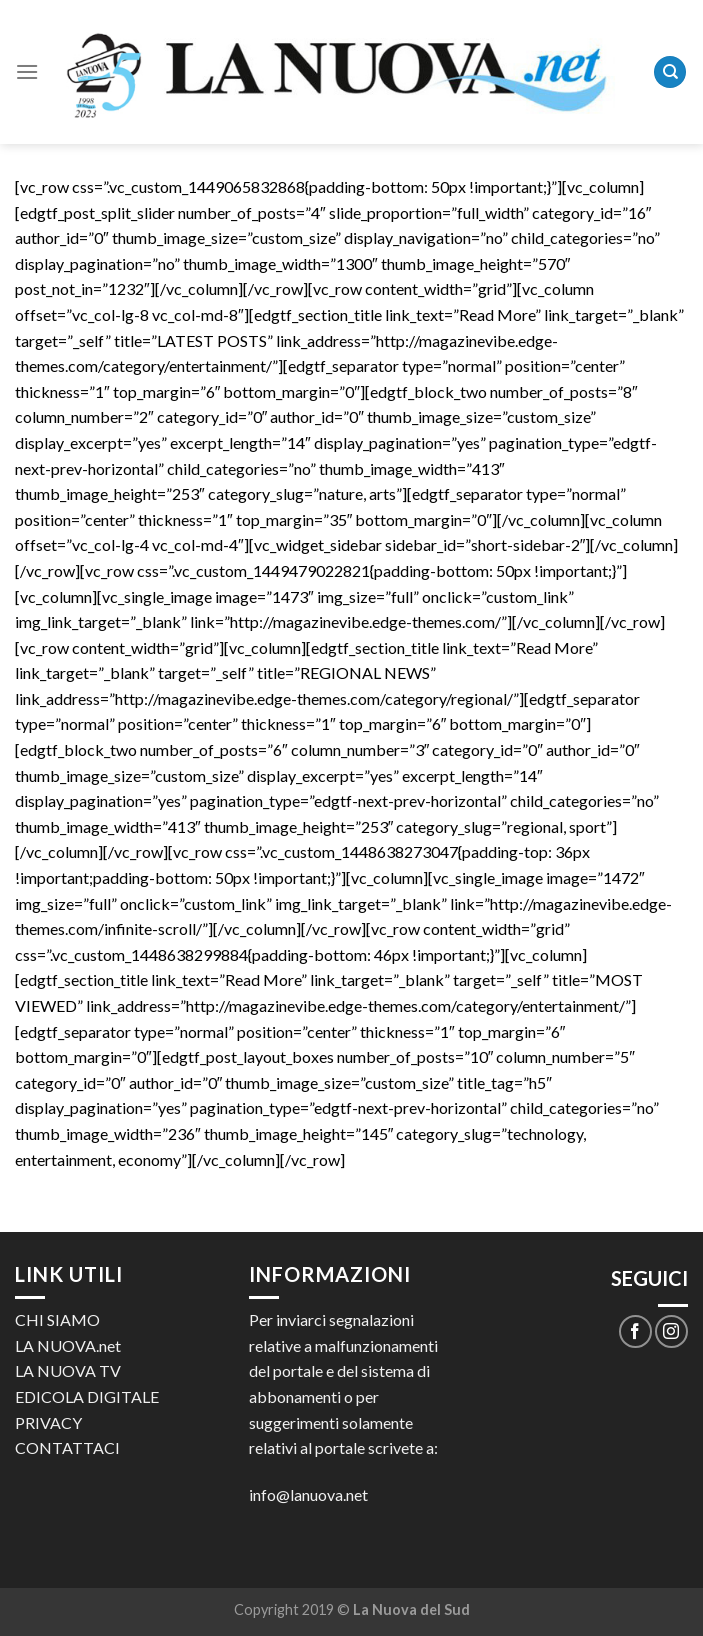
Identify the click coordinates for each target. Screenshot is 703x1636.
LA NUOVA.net (68, 1345)
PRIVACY (48, 1422)
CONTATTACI (67, 1447)
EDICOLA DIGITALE (87, 1396)
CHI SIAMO (57, 1319)
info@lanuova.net (308, 1494)
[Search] (670, 72)
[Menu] (27, 71)
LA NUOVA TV (68, 1370)
